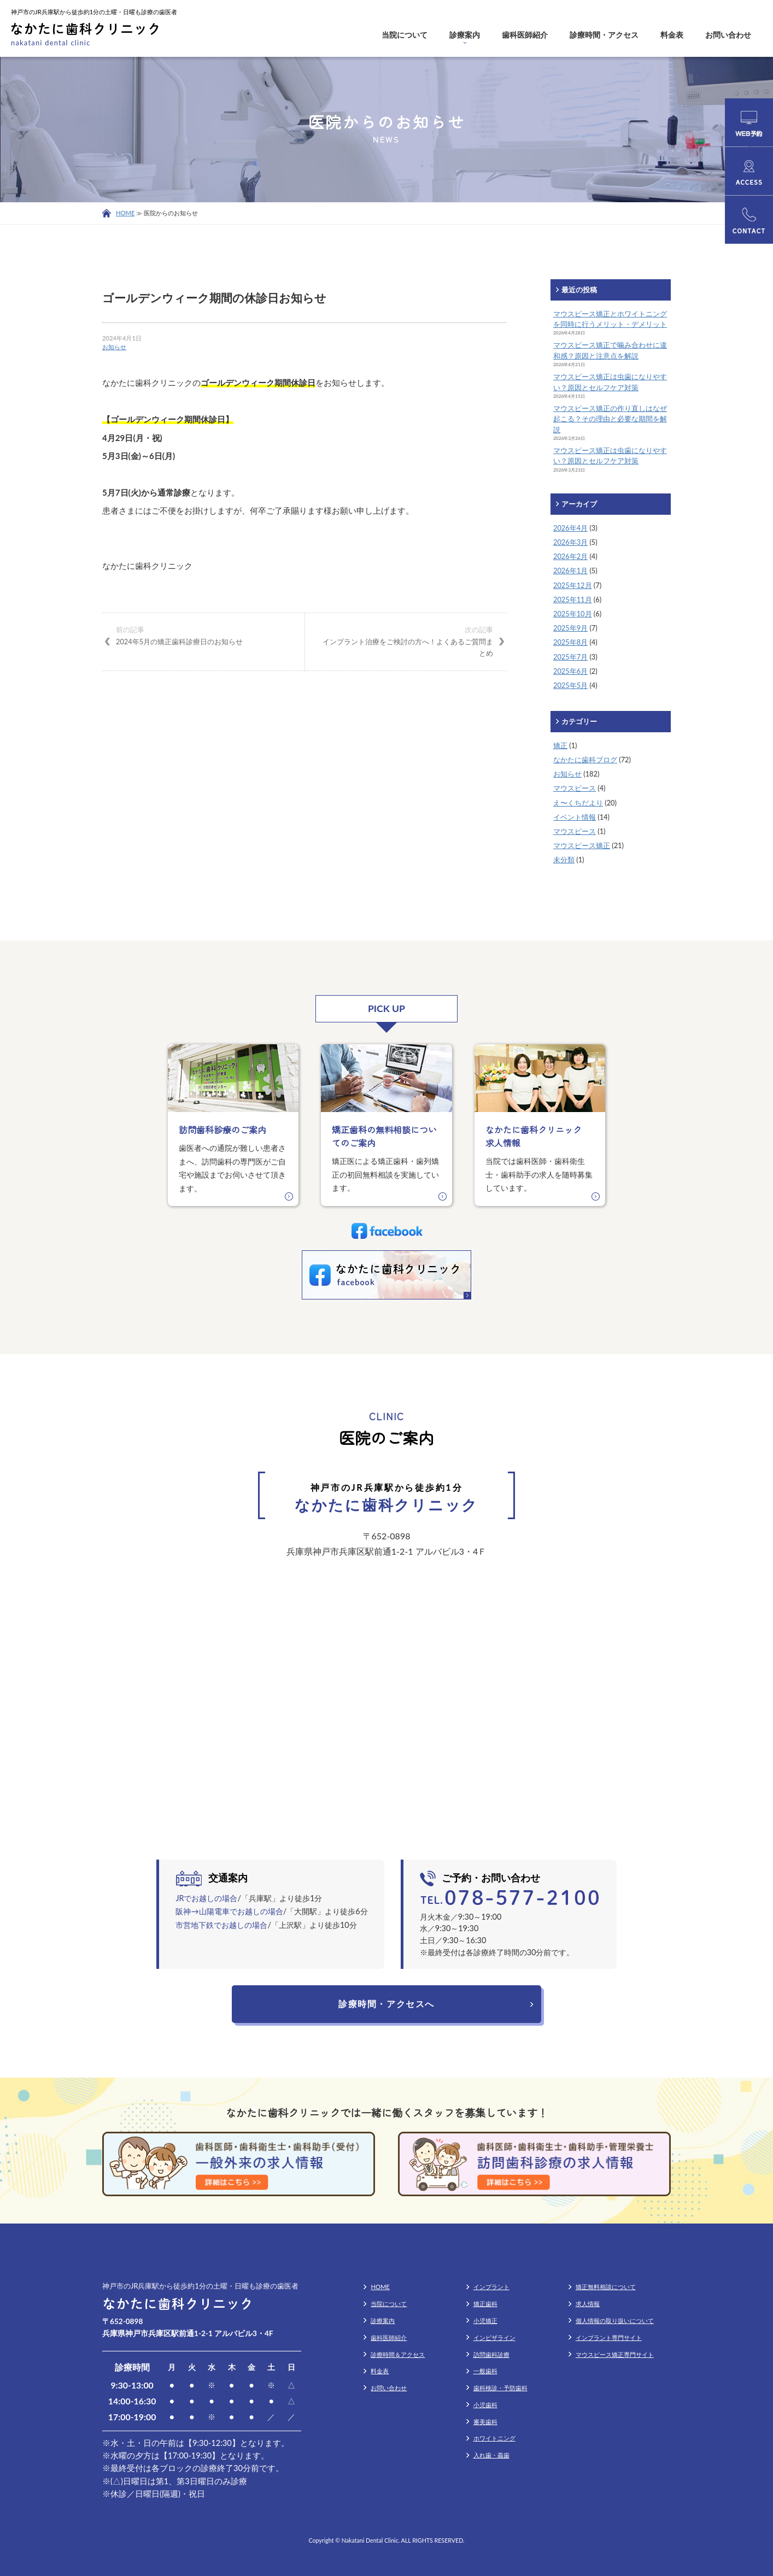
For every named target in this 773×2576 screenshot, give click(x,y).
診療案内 (464, 34)
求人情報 (588, 2303)
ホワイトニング (494, 2438)
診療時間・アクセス (604, 34)
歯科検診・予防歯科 (500, 2387)
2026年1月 (570, 570)
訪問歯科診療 (491, 2354)
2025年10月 (572, 613)
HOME (125, 212)
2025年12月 (572, 585)
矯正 (560, 745)
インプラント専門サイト (609, 2337)
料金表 (671, 34)
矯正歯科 (485, 2303)
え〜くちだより (578, 802)
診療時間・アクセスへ (386, 2003)
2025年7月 (570, 656)
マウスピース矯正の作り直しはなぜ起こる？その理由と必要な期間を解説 (610, 418)
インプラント (491, 2286)
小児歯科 (485, 2404)
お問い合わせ (728, 34)
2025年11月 (572, 599)
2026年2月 (570, 556)
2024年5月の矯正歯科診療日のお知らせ (203, 635)
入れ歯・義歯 (491, 2455)
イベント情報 (574, 817)
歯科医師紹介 (525, 34)
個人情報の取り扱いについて (615, 2320)
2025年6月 (570, 671)
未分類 (564, 859)
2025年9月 (570, 628)
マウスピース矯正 (581, 845)
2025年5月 (570, 685)
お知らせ (114, 346)
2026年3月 (570, 542)
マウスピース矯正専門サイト (615, 2354)
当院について (405, 34)
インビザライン (494, 2337)
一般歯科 (485, 2370)
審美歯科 (485, 2421)
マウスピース (574, 788)
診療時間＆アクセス (398, 2354)
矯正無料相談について (606, 2286)
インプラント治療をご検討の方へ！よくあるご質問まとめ (405, 641)
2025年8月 (570, 642)
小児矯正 (485, 2320)
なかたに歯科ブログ (585, 759)
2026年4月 (570, 528)
